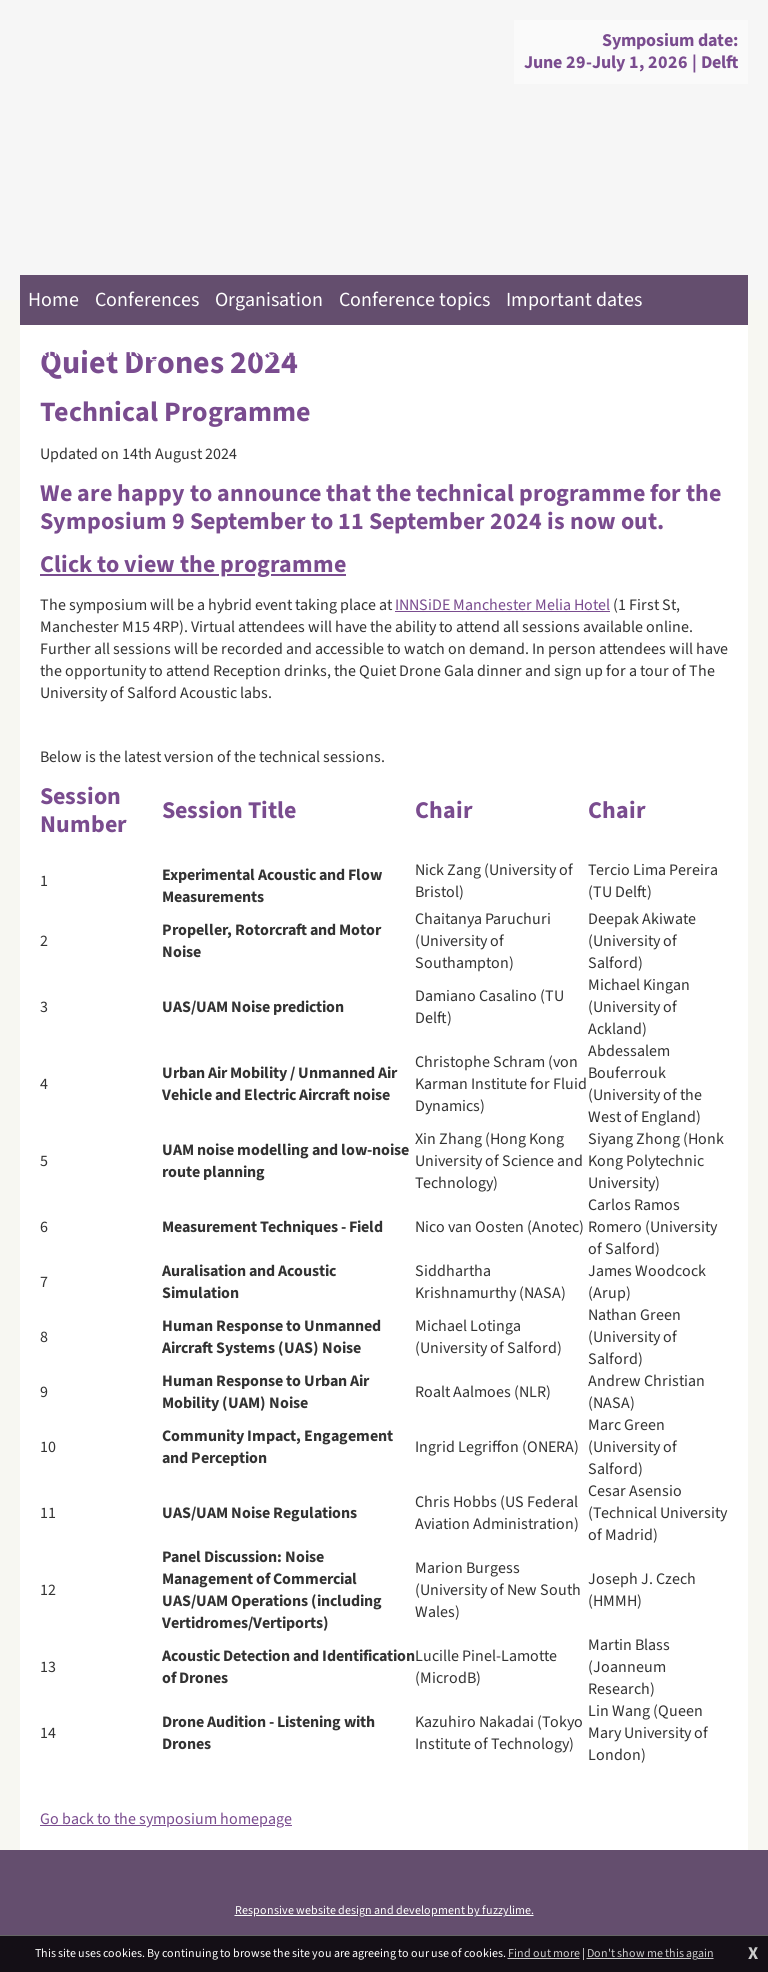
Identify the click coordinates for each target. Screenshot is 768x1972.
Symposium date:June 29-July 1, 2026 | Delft (631, 51)
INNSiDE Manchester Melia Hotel (502, 605)
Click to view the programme (193, 564)
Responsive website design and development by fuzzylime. (384, 1910)
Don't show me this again (650, 1954)
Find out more (544, 1954)
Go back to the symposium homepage (166, 1819)
